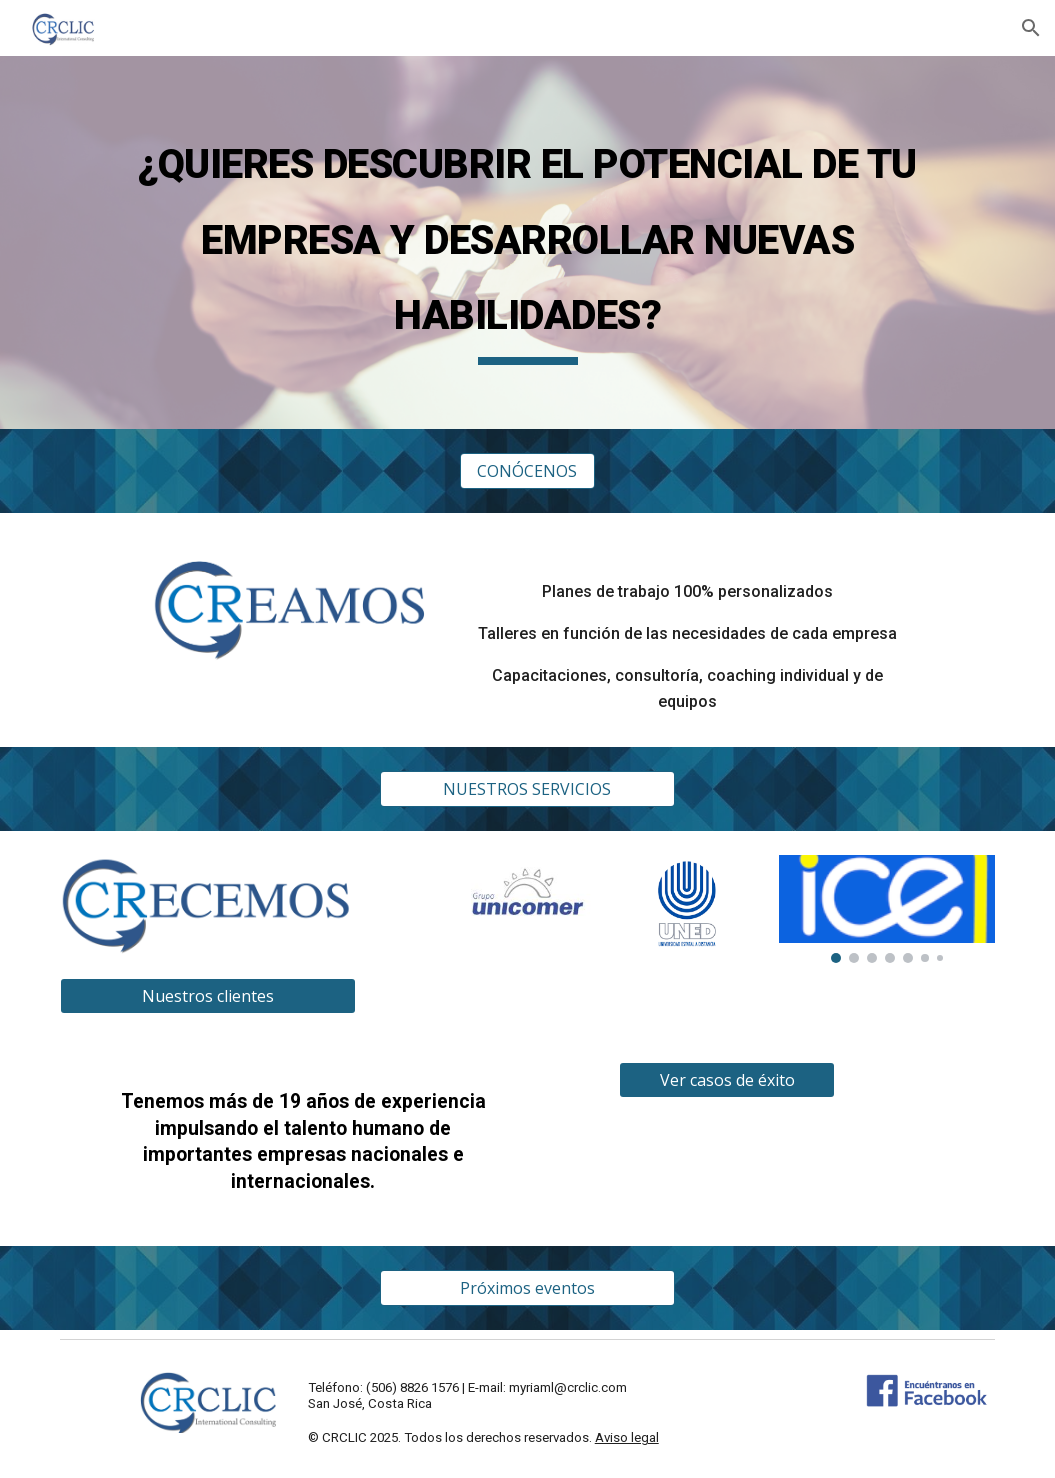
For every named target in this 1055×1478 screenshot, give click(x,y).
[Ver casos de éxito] (727, 1080)
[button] (1031, 28)
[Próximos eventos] (528, 1288)
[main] (527, 242)
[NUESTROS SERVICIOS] (528, 789)
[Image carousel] (528, 914)
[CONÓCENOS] (528, 471)
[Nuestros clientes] (208, 996)
